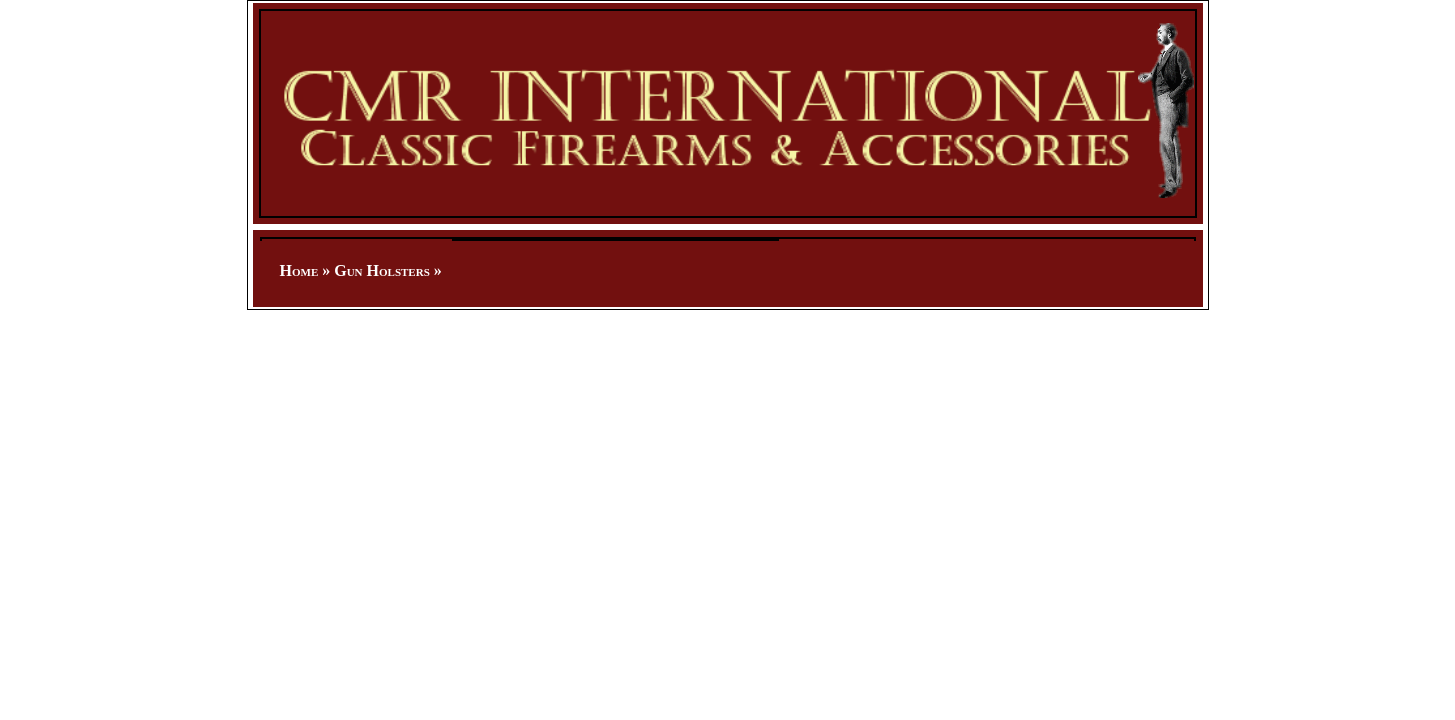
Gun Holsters (382, 270)
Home (299, 270)
